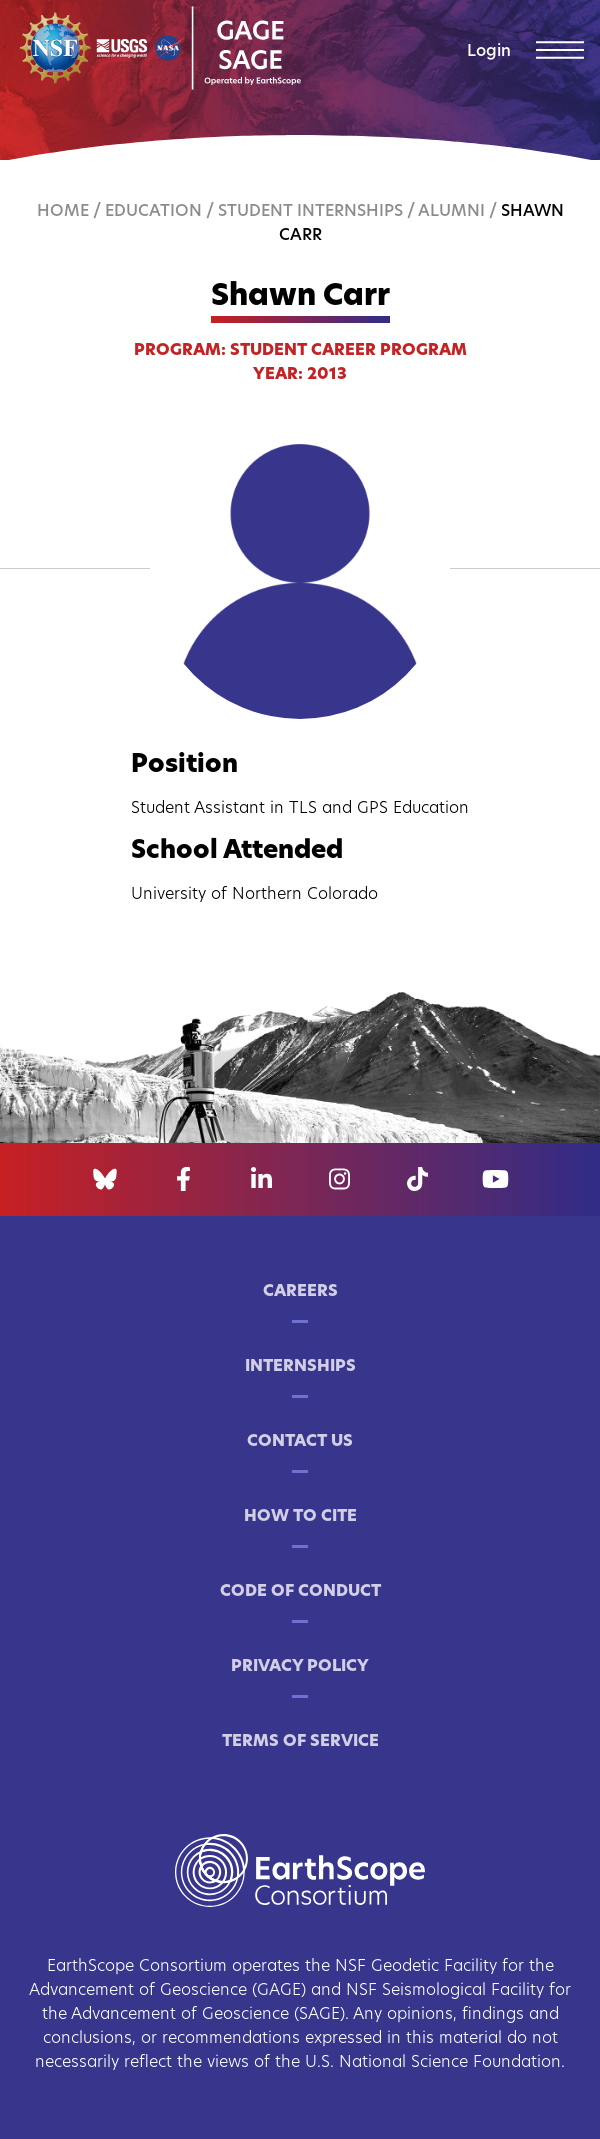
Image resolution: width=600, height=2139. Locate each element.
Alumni (451, 212)
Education (153, 212)
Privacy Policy (300, 1667)
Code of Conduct (300, 1592)
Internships (300, 1367)
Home (63, 212)
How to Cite (300, 1517)
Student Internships (310, 212)
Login (489, 52)
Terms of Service (300, 1742)
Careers (300, 1292)
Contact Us (300, 1442)
